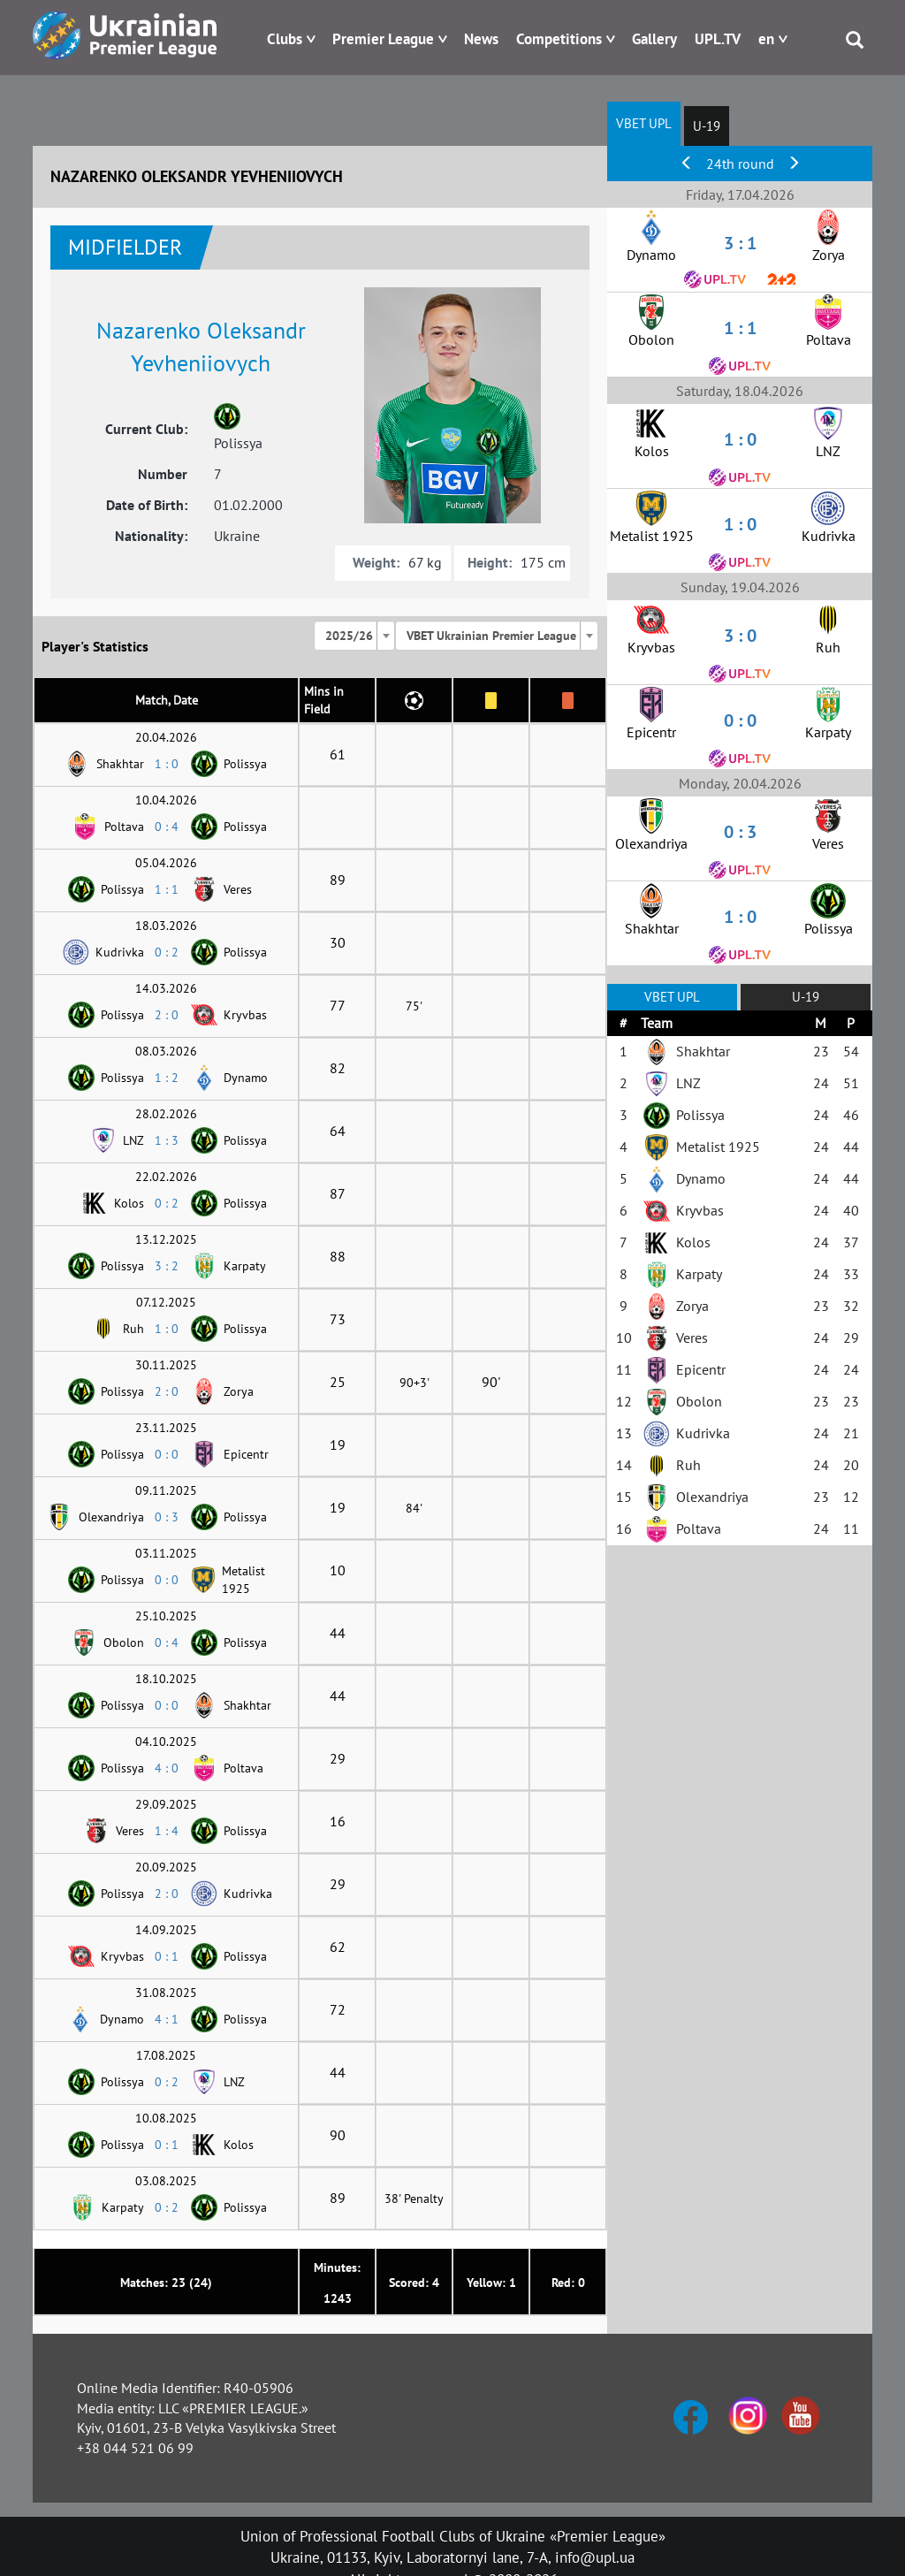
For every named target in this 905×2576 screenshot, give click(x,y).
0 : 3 (167, 1517)
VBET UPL (644, 123)
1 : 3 (167, 1140)
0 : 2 (167, 952)
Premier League (383, 39)
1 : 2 (167, 1078)
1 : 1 (167, 889)
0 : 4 (167, 827)
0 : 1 (167, 1956)
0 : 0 (167, 1454)
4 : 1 (167, 2019)
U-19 (706, 126)
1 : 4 (167, 1831)
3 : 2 (167, 1266)
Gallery (654, 39)
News (481, 39)
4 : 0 (167, 1768)
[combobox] (354, 636)
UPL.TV (718, 39)
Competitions (559, 39)
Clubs (284, 39)
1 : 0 (167, 764)
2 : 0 (167, 1015)
